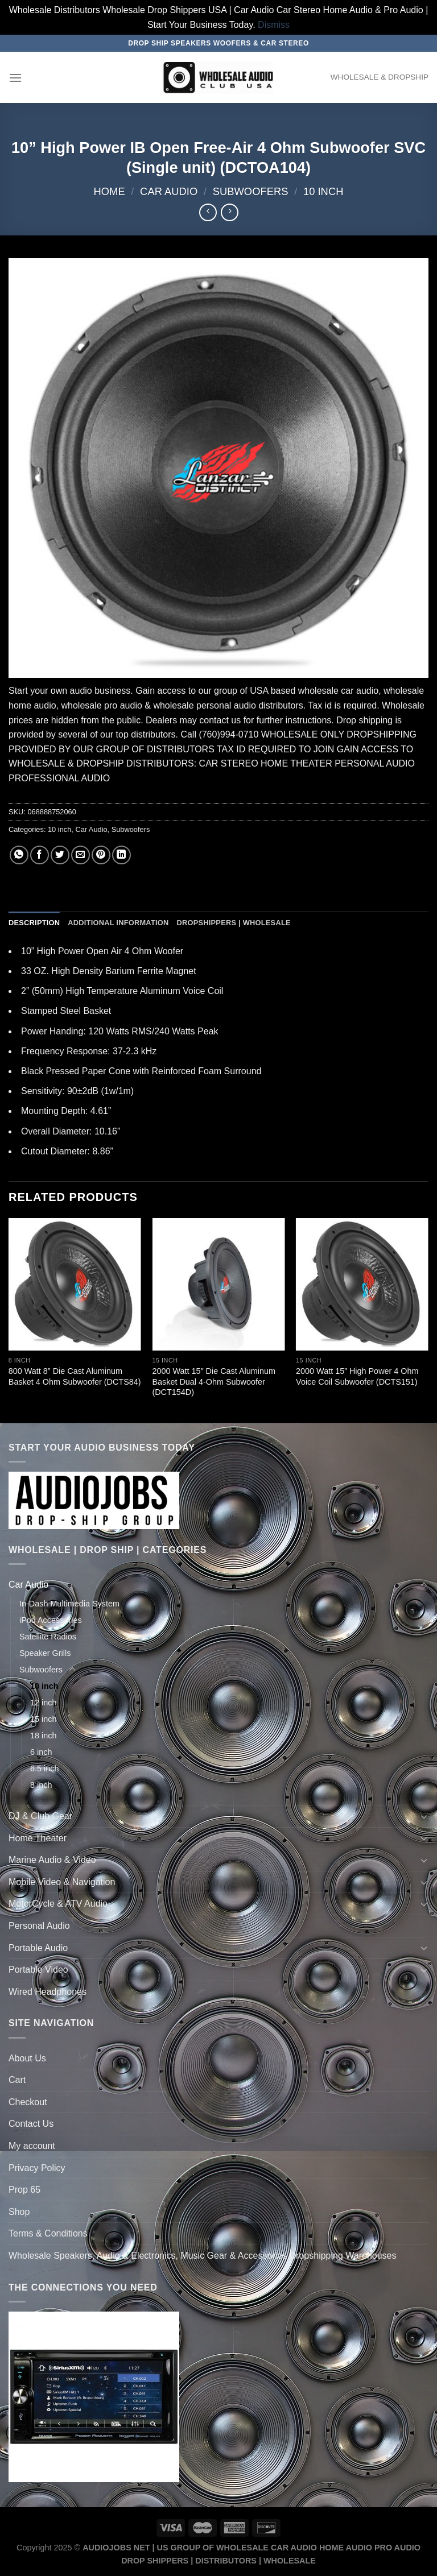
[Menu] (15, 78)
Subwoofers (250, 191)
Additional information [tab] (118, 922)
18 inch (43, 1735)
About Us (27, 2058)
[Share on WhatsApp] (19, 855)
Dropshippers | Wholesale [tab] (233, 922)
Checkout (28, 2102)
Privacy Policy (37, 2168)
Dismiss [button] (274, 25)
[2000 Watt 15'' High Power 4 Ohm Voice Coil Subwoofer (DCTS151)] (362, 1284)
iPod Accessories (50, 1620)
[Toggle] (423, 1585)
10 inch (323, 191)
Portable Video (38, 1969)
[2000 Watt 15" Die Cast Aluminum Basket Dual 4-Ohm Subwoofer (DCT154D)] (218, 1284)
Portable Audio (38, 1948)
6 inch (41, 1752)
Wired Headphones (47, 1992)
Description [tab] (34, 922)
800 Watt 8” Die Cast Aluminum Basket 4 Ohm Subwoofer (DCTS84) (75, 1376)
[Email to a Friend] (80, 855)
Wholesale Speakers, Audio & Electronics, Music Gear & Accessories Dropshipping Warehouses (203, 2255)
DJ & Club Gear (40, 1816)
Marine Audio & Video (52, 1860)
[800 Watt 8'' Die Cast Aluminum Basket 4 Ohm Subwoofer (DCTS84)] (75, 1284)
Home (109, 191)
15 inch (43, 1719)
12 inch (43, 1702)
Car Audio (168, 191)
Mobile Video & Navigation (62, 1882)
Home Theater (38, 1838)
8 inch (41, 1785)
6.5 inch (44, 1768)
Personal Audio (39, 1926)
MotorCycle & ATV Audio (58, 1903)
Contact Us (31, 2123)
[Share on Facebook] (39, 855)
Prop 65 (24, 2189)
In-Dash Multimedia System (69, 1603)
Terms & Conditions (48, 2233)
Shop (19, 2212)
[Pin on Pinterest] (101, 855)
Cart (17, 2080)
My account (32, 2146)
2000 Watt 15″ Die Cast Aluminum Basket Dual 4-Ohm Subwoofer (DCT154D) (213, 1381)
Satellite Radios (47, 1636)
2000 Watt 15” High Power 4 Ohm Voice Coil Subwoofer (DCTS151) (357, 1376)
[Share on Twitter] (60, 855)
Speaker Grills (45, 1653)
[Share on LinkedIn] (121, 855)
